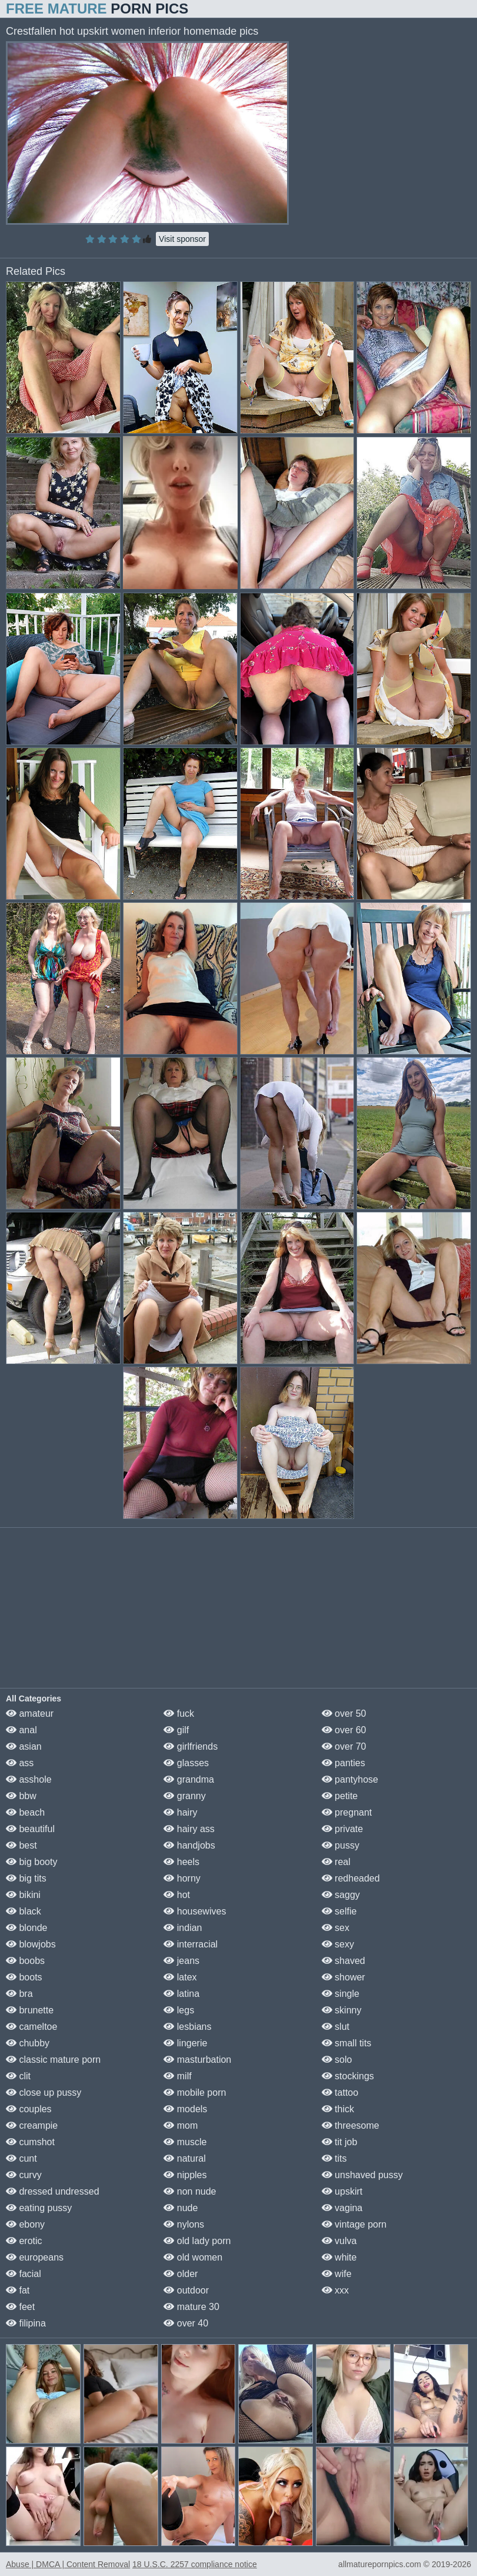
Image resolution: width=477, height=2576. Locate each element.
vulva (339, 2241)
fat (17, 2290)
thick (338, 2109)
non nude (190, 2191)
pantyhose (350, 1779)
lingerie (185, 2043)
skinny (342, 2010)
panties (343, 1763)
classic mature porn (53, 2060)
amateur (30, 1714)
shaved (343, 1961)
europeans (35, 2257)
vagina (342, 2208)
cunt (21, 2158)
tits (334, 2158)
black (23, 1911)
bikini (23, 1895)
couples (29, 2109)
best (21, 1845)
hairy (180, 1812)
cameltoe (31, 2027)
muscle (185, 2142)
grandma (189, 1779)
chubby (27, 2043)
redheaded (351, 1878)
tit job (340, 2142)
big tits (26, 1878)
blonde (27, 1928)
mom (181, 2125)
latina (181, 1994)
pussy (340, 1845)
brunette (30, 2010)
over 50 (344, 1714)
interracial (191, 1944)
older (181, 2274)
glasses (186, 1763)
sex (335, 1928)
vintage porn (354, 2224)
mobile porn (195, 2093)
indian (183, 1928)
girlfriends (191, 1746)
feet (20, 2307)
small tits (347, 2043)
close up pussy (43, 2093)
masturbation (197, 2060)
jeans (181, 1961)
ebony (25, 2224)
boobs (25, 1961)
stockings (348, 2076)
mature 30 (191, 2307)
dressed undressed (52, 2191)
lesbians (187, 2027)
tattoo (340, 2093)
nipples (185, 2175)
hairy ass (189, 1829)
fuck (179, 1714)
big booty (31, 1862)
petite (340, 1796)
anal (21, 1730)
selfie (339, 1911)
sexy (338, 1944)
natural (184, 2158)
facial (23, 2274)
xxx (335, 2290)
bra (19, 1994)
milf (177, 2076)
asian (24, 1746)
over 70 (344, 1746)
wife (337, 2274)
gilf (176, 1730)
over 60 (344, 1730)
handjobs (189, 1845)
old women (193, 2257)
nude (181, 2208)
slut (335, 2027)
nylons (184, 2224)
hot (177, 1895)
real (336, 1862)
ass (20, 1763)
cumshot (30, 2142)
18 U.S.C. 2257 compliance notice (194, 2564)
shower (343, 1977)
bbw (21, 1796)
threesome (350, 2125)
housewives (195, 1911)
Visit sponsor (182, 239)
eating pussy (39, 2208)
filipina (26, 2323)
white (339, 2257)
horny (182, 1878)
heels (181, 1862)
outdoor (186, 2290)
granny (184, 1796)
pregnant (347, 1812)
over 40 (186, 2323)
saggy (341, 1895)
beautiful (30, 1829)
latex (180, 1977)
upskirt (342, 2191)
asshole (29, 1779)
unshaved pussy (362, 2175)
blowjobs (31, 1944)
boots (24, 1977)
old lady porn (197, 2241)
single (340, 1994)
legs (179, 2010)
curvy (24, 2175)
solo (337, 2060)
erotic (24, 2241)
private (342, 1829)
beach (25, 1812)
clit (18, 2076)
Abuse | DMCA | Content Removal (68, 2564)
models (185, 2109)
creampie (32, 2125)
